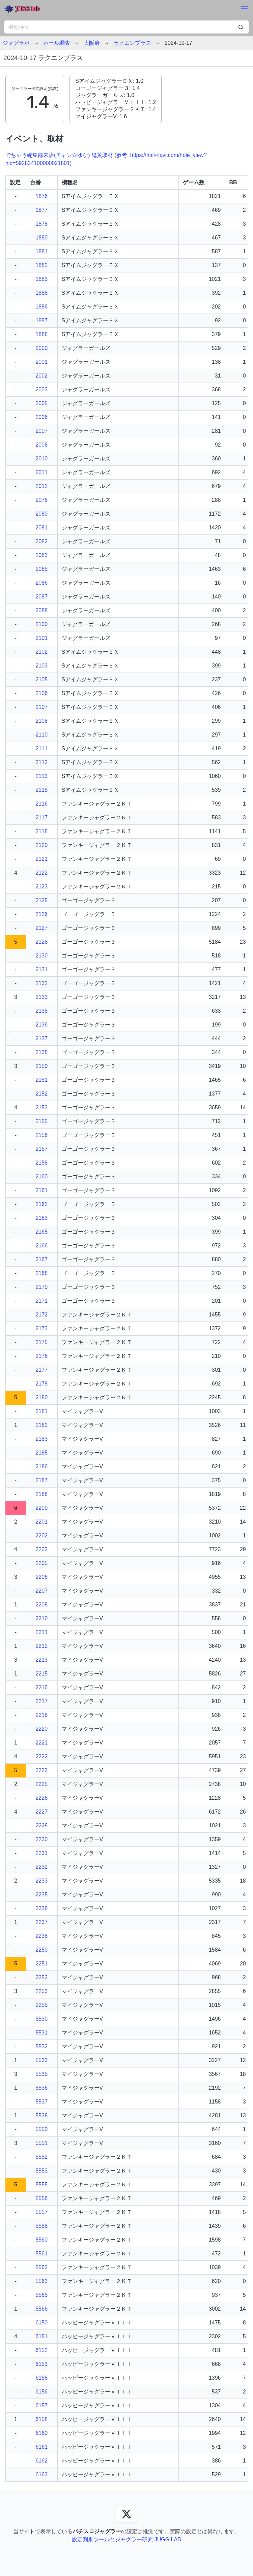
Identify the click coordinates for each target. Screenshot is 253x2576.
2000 (41, 348)
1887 (41, 320)
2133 (41, 997)
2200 (41, 1508)
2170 (41, 1287)
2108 (41, 721)
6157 (41, 2405)
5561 (41, 2253)
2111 (41, 748)
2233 (41, 1881)
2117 (41, 817)
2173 (41, 1328)
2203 (41, 1549)
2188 (41, 1494)
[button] (244, 8)
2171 (41, 1301)
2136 (41, 1025)
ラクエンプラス (132, 43)
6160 (41, 2433)
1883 (41, 279)
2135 (41, 1011)
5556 (41, 2198)
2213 (41, 1660)
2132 (41, 983)
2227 (41, 1812)
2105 (41, 679)
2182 (41, 1425)
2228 (41, 1825)
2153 (41, 1107)
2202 (41, 1535)
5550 (41, 2129)
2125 (41, 900)
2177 (41, 1370)
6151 (41, 2336)
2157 (41, 1149)
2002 (41, 376)
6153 (41, 2364)
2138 (41, 1052)
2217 (41, 1701)
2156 (41, 1135)
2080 (41, 514)
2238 (41, 1936)
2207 (41, 1591)
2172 (41, 1314)
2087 (41, 596)
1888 (41, 334)
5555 (41, 2184)
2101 (41, 638)
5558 (41, 2226)
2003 (41, 389)
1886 (41, 306)
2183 (41, 1439)
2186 (41, 1466)
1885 (41, 293)
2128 (41, 942)
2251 (41, 1963)
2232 (41, 1867)
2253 (41, 1991)
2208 (41, 1604)
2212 (41, 1646)
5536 (41, 2088)
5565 (41, 2295)
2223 (41, 1770)
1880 (41, 237)
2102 (41, 652)
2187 (41, 1480)
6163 (41, 2474)
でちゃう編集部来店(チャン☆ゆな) (47, 155)
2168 (41, 1273)
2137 (41, 1038)
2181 (41, 1411)
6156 (41, 2391)
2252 (41, 1977)
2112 (41, 762)
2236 (41, 1908)
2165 (41, 1232)
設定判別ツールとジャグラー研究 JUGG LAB (126, 2539)
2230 (41, 1839)
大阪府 (92, 43)
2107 (41, 707)
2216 (41, 1687)
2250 (41, 1950)
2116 (41, 804)
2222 (41, 1756)
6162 (41, 2461)
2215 (41, 1673)
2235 (41, 1894)
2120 (41, 845)
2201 (41, 1522)
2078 (41, 500)
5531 (41, 2032)
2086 (41, 583)
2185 (41, 1453)
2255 (41, 2005)
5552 (41, 2157)
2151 (41, 1080)
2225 (41, 1784)
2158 (41, 1163)
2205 (41, 1563)
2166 (41, 1245)
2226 (41, 1798)
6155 (41, 2378)
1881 (41, 251)
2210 (41, 1618)
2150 (41, 1066)
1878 (41, 224)
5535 (41, 2074)
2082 (41, 541)
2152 (41, 1094)
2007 (41, 431)
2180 (41, 1397)
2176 (41, 1356)
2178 (41, 1384)
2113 (41, 776)
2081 (41, 527)
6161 (41, 2447)
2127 (41, 928)
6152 (41, 2350)
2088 (41, 610)
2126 (41, 914)
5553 (41, 2171)
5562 (41, 2267)
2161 (41, 1190)
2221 (41, 1743)
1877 (41, 210)
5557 (41, 2212)
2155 (41, 1121)
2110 (41, 735)
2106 (41, 693)
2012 (41, 486)
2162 (41, 1204)
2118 (41, 831)
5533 (41, 2060)
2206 (41, 1577)
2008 (41, 445)
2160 (41, 1176)
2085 (41, 569)
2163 (41, 1218)
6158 (41, 2419)
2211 (41, 1632)
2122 (41, 873)
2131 (41, 969)
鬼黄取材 (102, 155)
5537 (41, 2102)
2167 (41, 1259)
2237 (41, 1922)
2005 (41, 403)
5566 (41, 2309)
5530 (41, 2019)
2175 (41, 1342)
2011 (41, 472)
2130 (41, 955)
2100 (41, 624)
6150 (41, 2322)
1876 (41, 196)
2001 (41, 362)
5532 (41, 2046)
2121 (41, 859)
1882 (41, 265)
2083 (41, 555)
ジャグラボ (16, 43)
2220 (41, 1729)
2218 (41, 1715)
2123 (41, 886)
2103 (41, 666)
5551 (41, 2143)
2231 (41, 1853)
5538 (41, 2115)
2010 (41, 458)
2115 (41, 790)
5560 (41, 2240)
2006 (41, 417)
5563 (41, 2281)
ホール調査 (56, 43)
